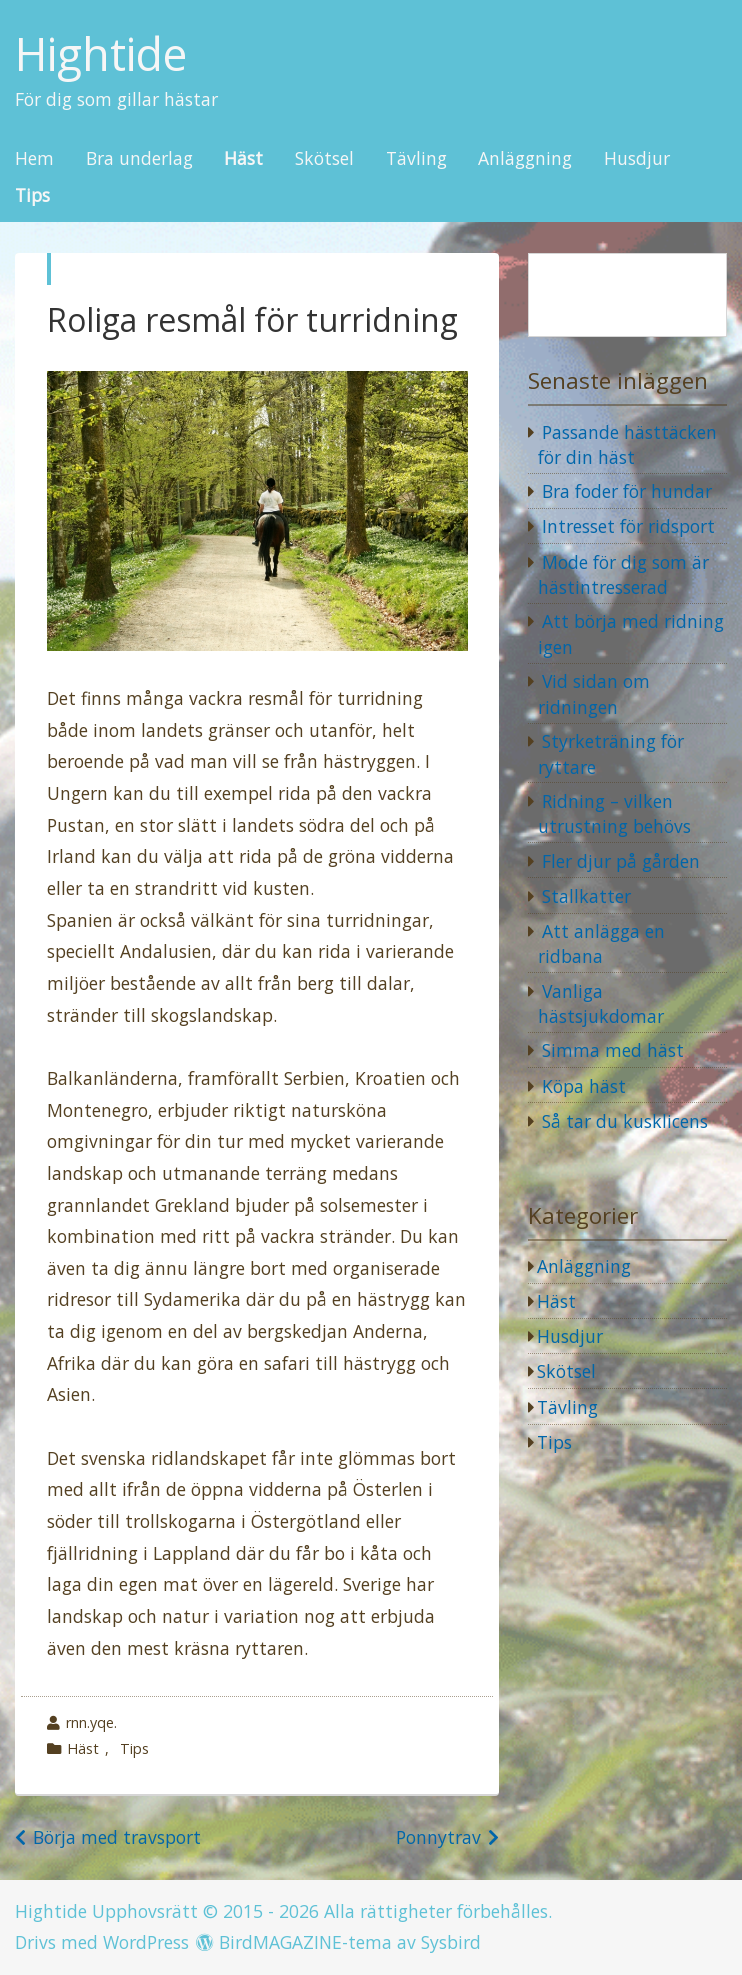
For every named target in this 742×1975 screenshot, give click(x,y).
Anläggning (525, 159)
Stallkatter (586, 896)
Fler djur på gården (621, 861)
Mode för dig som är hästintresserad (623, 575)
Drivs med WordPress (102, 1942)
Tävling (416, 159)
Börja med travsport (117, 1837)
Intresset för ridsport (628, 526)
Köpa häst (584, 1086)
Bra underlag (139, 159)
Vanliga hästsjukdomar (601, 1004)
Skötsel (324, 159)
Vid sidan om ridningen (594, 694)
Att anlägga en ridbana (601, 944)
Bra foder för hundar (627, 491)
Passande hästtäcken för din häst (627, 445)
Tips (32, 196)
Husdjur (637, 159)
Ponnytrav (438, 1837)
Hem (34, 159)
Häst (243, 159)
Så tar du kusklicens (625, 1121)
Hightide (101, 54)
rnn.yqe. (91, 1722)
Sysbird (451, 1942)
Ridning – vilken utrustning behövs (614, 814)
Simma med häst (613, 1050)
